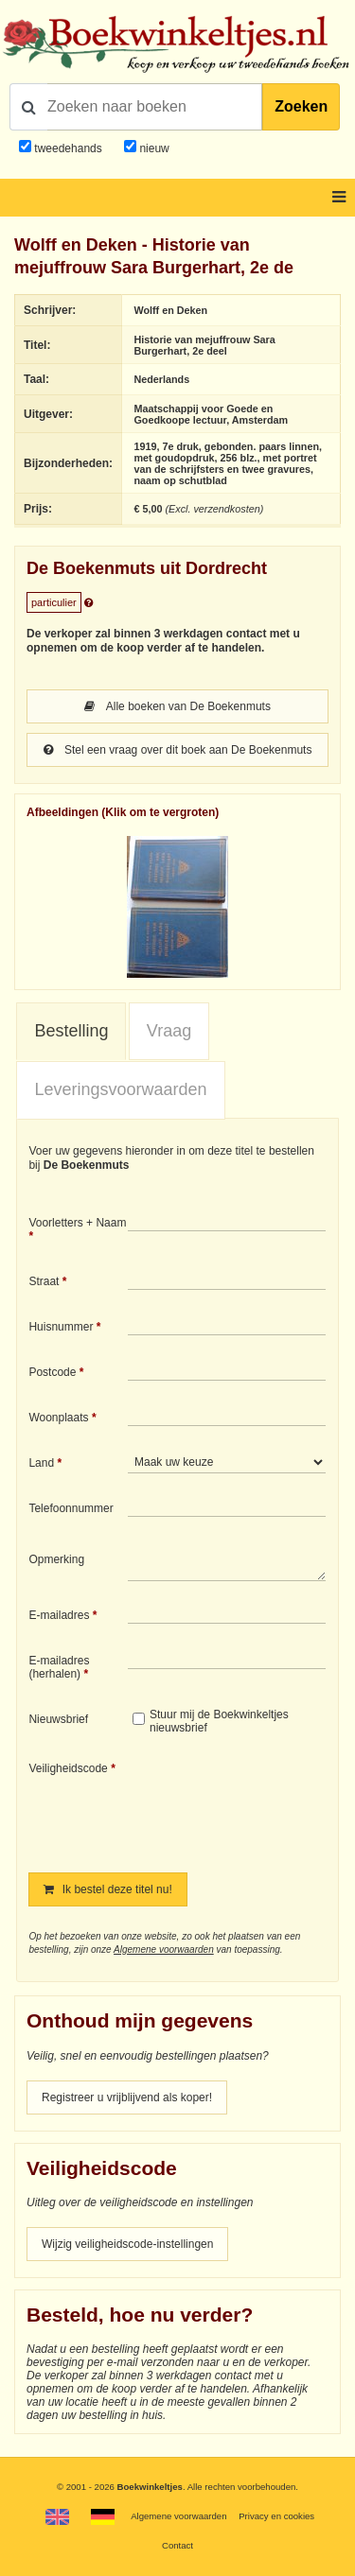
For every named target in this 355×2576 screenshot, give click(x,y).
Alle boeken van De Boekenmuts (177, 706)
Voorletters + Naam (77, 1222)
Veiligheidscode (67, 1768)
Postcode (52, 1372)
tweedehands (67, 148)
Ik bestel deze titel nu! (107, 1889)
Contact (177, 2545)
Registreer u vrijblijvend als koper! (127, 2097)
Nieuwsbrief (58, 1719)
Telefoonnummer (70, 1508)
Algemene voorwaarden (164, 1949)
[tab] (71, 1031)
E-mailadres (58, 1615)
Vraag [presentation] (169, 1030)
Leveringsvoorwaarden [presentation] (120, 1089)
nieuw (152, 148)
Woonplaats (58, 1417)
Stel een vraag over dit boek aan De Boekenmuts (178, 750)
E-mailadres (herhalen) (58, 1667)
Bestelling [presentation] (71, 1030)
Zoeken (301, 106)
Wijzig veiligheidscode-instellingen (127, 2244)
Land (41, 1463)
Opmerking (56, 1559)
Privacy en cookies (276, 2516)
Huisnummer (60, 1326)
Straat (43, 1281)
